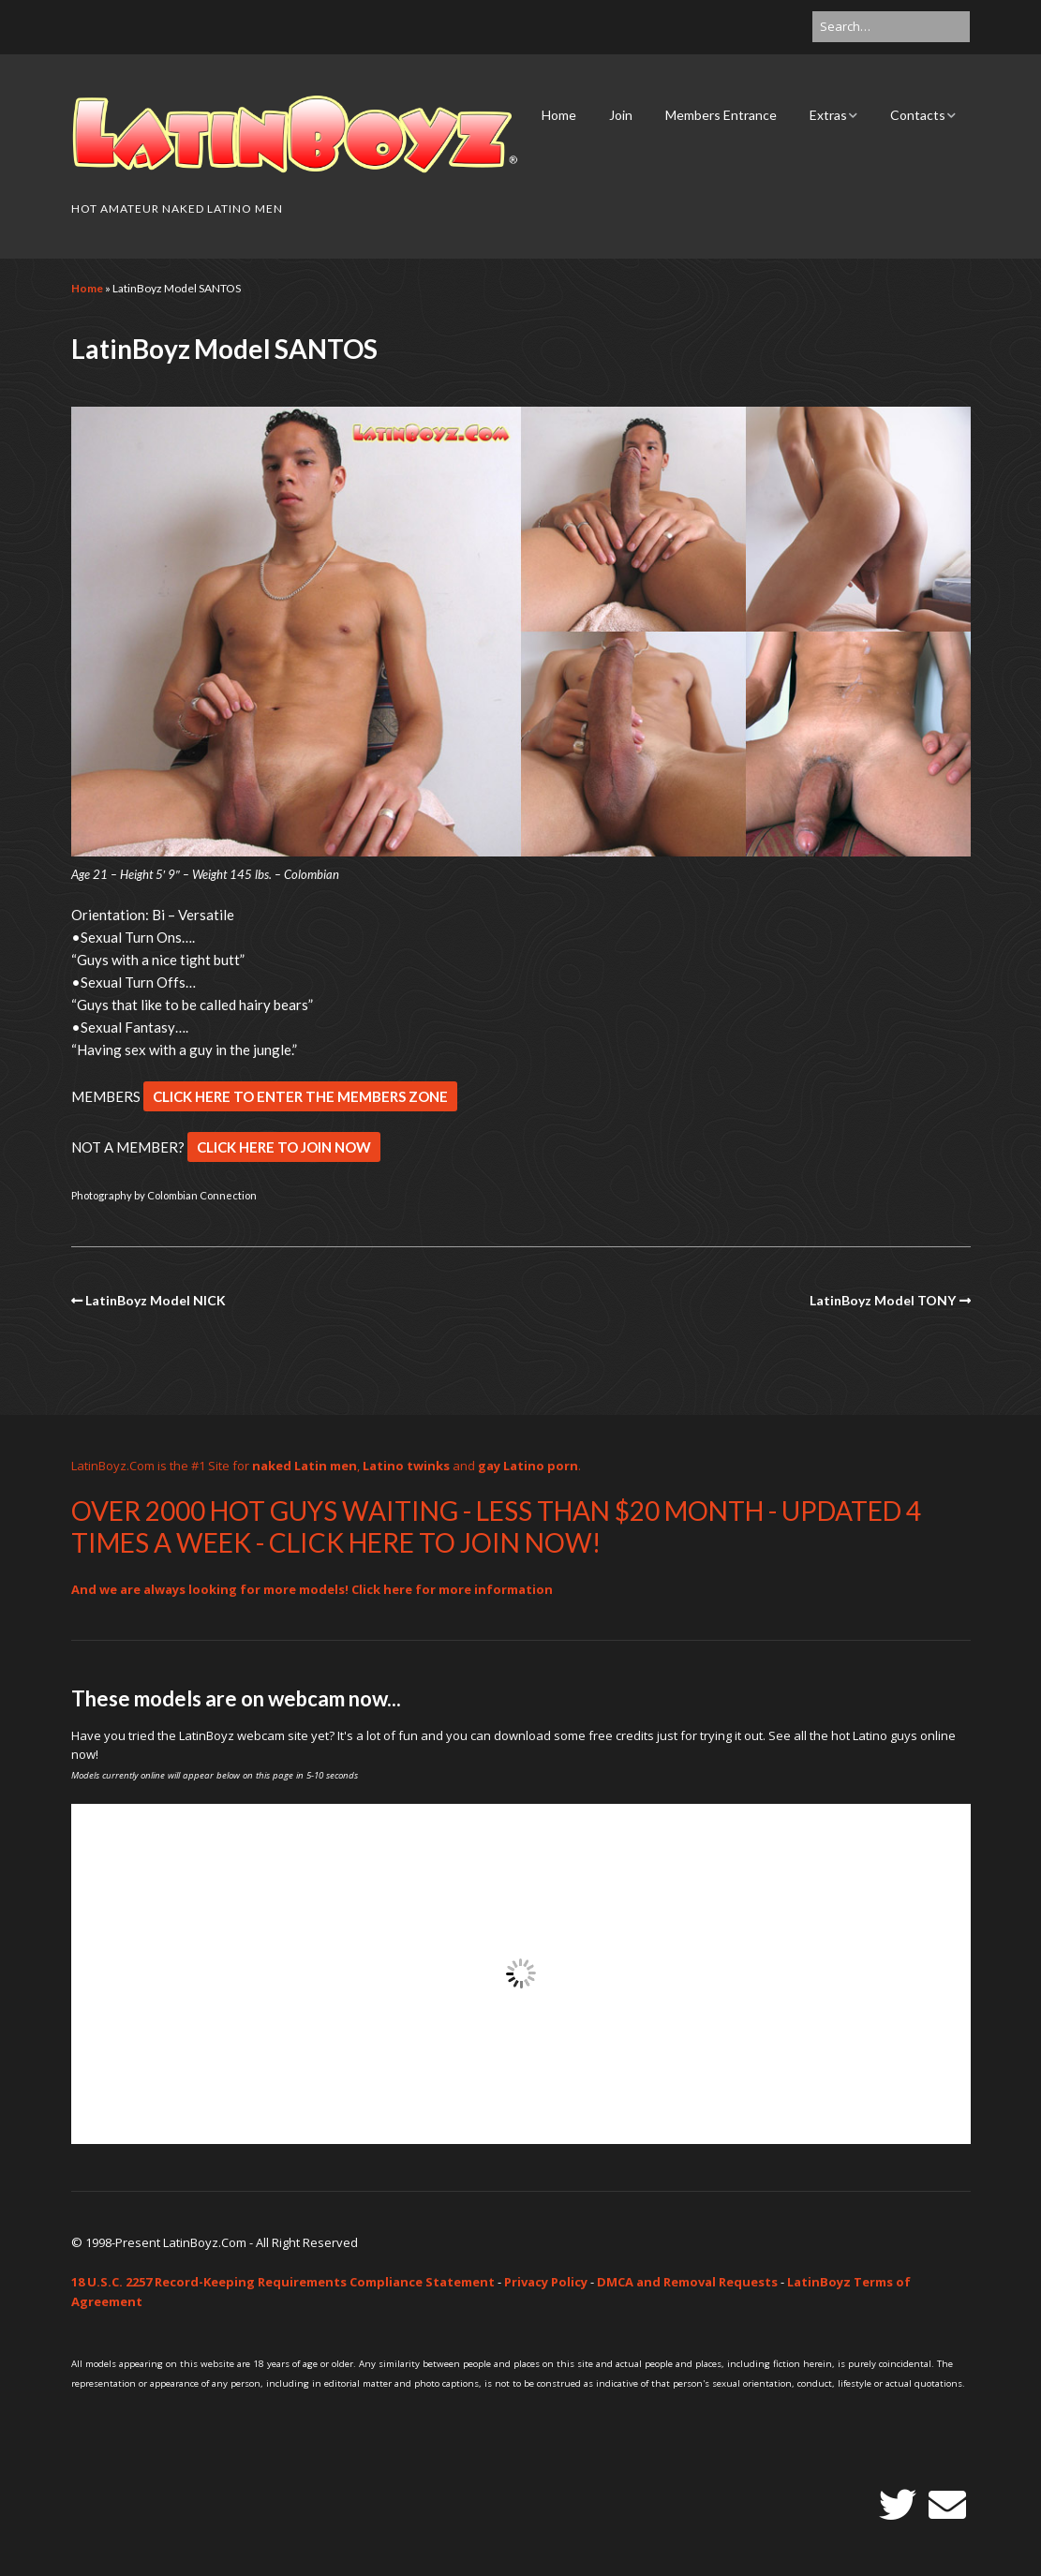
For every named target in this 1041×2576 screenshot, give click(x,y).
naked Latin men (304, 1465)
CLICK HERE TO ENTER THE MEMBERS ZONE (300, 1096)
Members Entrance (721, 115)
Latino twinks (406, 1465)
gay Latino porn (528, 1465)
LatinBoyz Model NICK (155, 1300)
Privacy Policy (545, 2281)
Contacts (917, 115)
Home (559, 115)
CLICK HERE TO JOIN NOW (284, 1147)
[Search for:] (891, 26)
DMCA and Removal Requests (687, 2281)
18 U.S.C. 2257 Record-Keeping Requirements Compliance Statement (283, 2281)
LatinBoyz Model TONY (883, 1300)
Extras (828, 115)
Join (620, 115)
